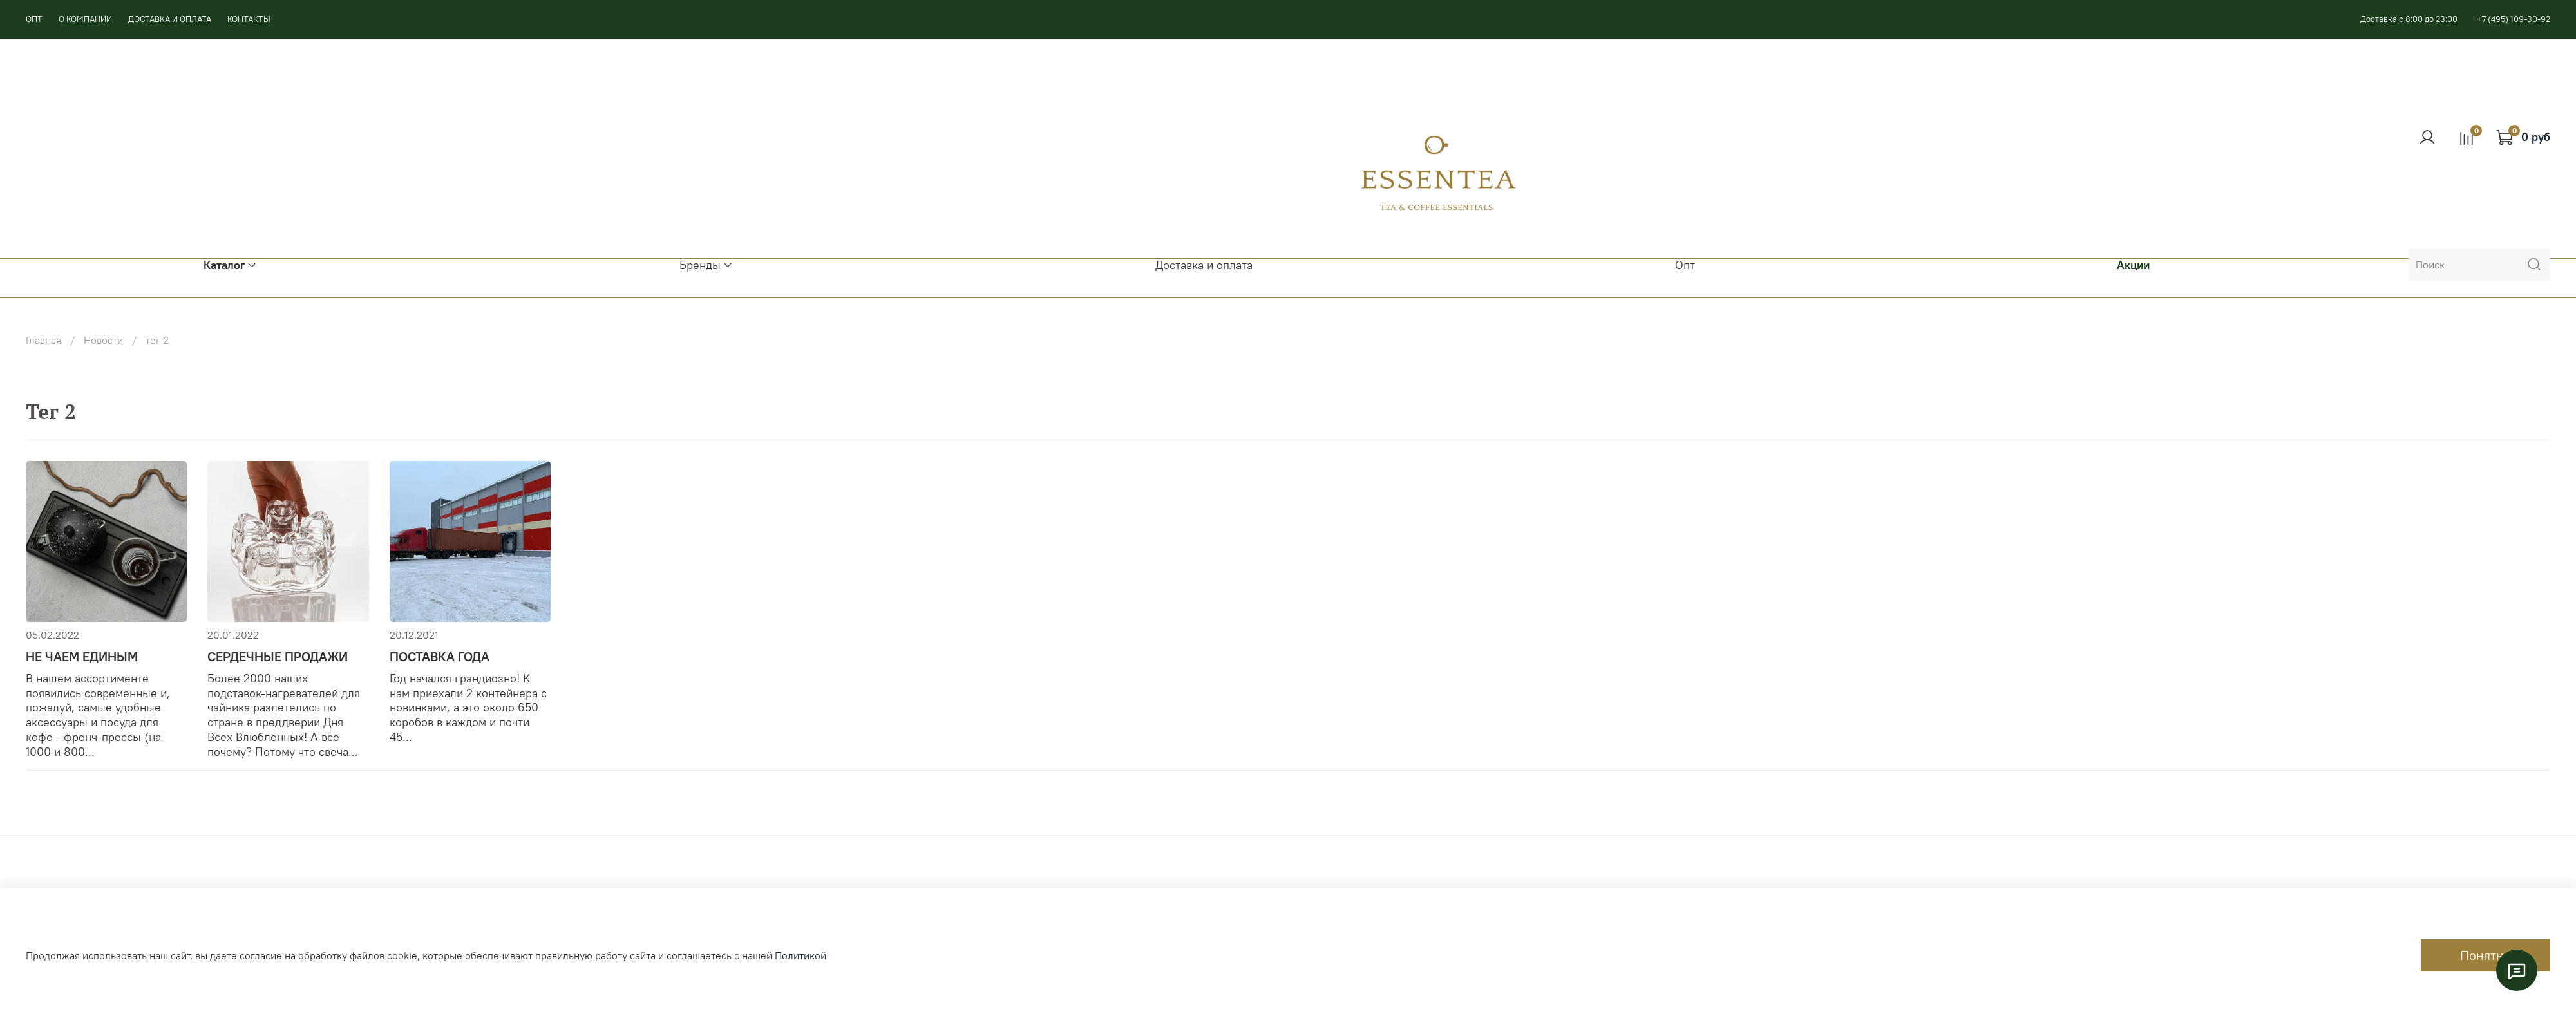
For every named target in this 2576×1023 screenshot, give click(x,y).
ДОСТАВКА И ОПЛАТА (169, 19)
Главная (43, 339)
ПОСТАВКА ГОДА (439, 656)
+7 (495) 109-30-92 (2513, 19)
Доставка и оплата (1204, 265)
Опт (1685, 265)
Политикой (800, 955)
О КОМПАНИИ (85, 19)
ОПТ (34, 19)
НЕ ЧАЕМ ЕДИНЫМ (82, 656)
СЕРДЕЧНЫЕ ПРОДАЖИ (277, 656)
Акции (2133, 265)
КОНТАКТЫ (248, 19)
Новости (103, 339)
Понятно (2485, 955)
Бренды (706, 265)
